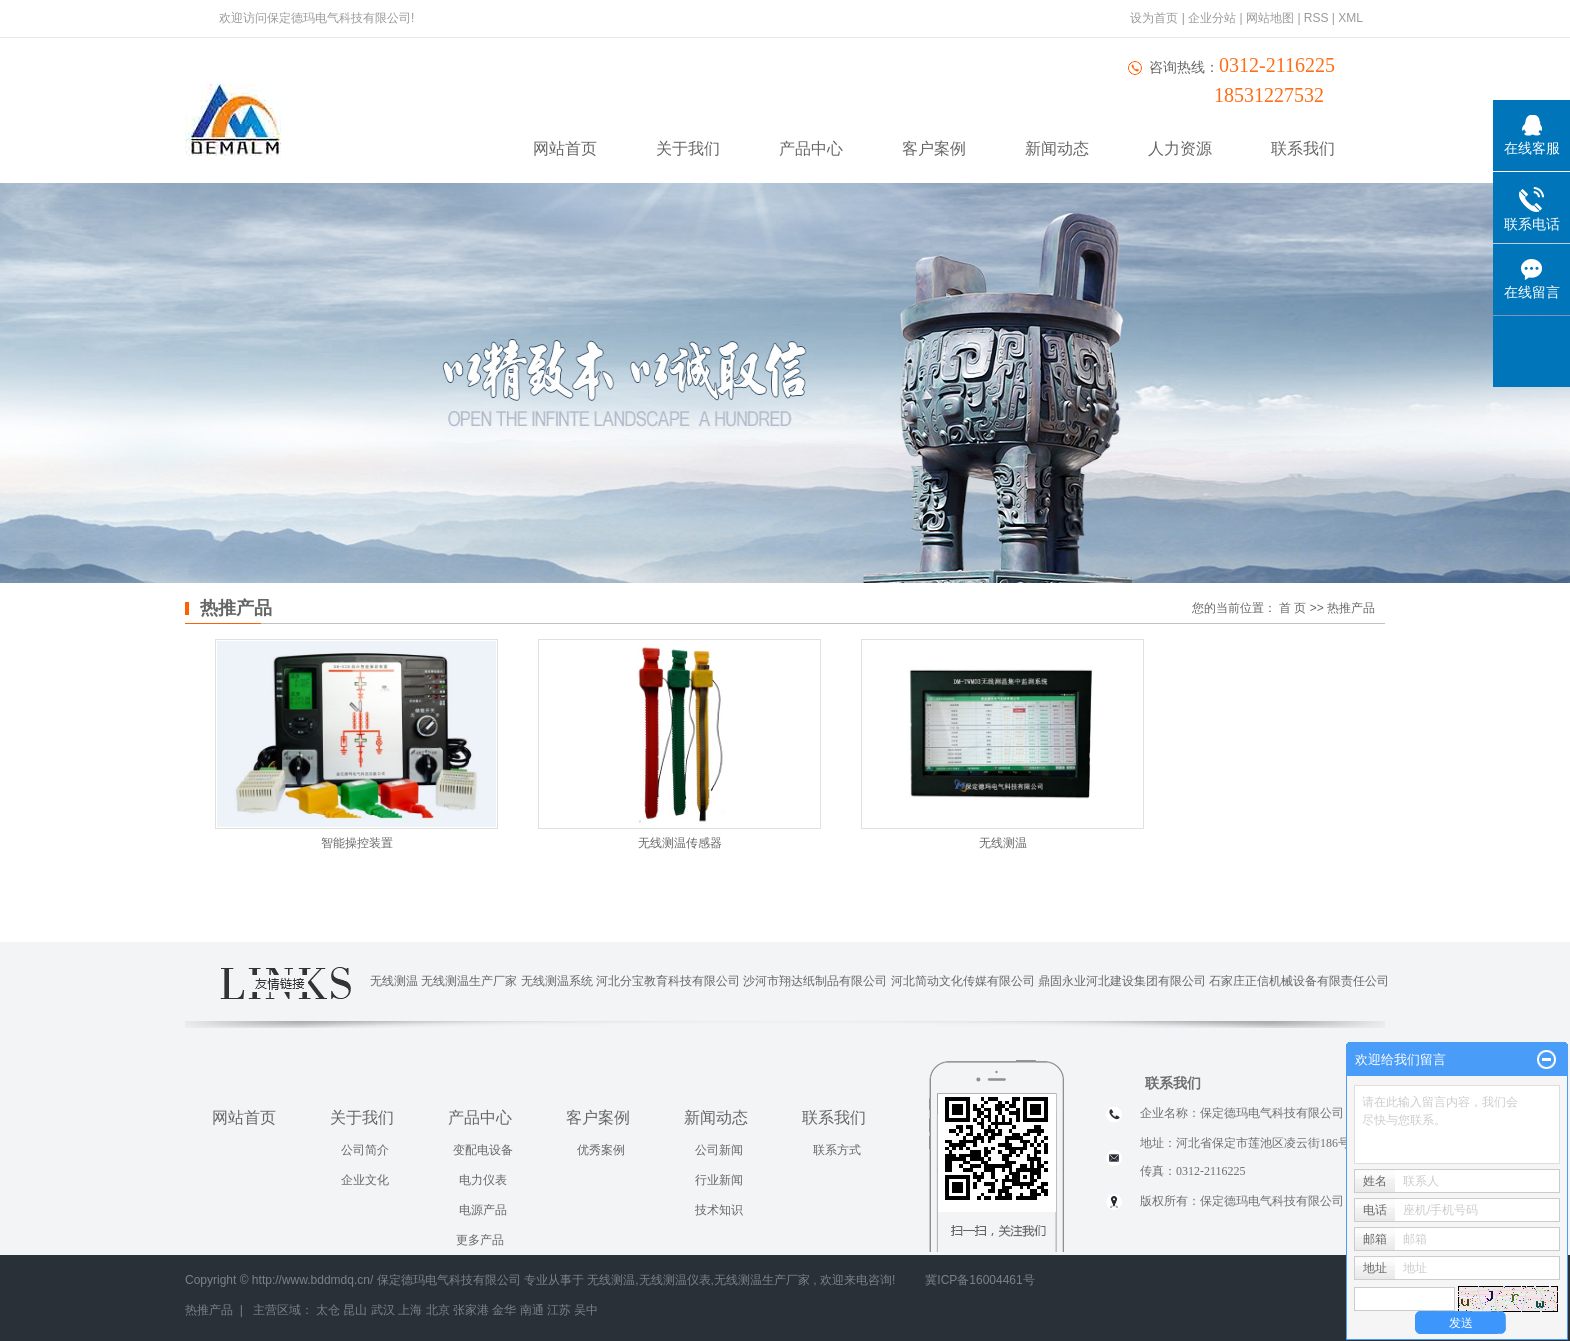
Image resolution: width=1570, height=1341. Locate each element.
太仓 (328, 1310)
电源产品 (483, 1210)
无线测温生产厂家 (469, 981)
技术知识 (719, 1210)
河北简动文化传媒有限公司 (963, 981)
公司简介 (365, 1150)
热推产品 (209, 1310)
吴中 (586, 1310)
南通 (532, 1310)
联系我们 (1303, 148)
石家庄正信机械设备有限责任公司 (1299, 981)
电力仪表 (483, 1180)
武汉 (383, 1310)
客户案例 (934, 148)
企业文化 (365, 1180)
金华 (504, 1310)
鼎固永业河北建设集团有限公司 (1122, 981)
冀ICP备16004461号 (979, 1280)
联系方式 (837, 1150)
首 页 (1292, 608)
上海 (410, 1310)
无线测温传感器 (680, 843)
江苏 (559, 1310)
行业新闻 (719, 1180)
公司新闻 (719, 1150)
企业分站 (1212, 18)
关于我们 (688, 148)
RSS (1316, 18)
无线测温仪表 (675, 1280)
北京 (438, 1310)
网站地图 (1271, 18)
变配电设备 (483, 1150)
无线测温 (1003, 843)
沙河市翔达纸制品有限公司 (815, 981)
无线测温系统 (557, 981)
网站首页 (565, 148)
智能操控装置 (357, 843)
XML (1350, 18)
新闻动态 (1057, 148)
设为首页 (1154, 18)
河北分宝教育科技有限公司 (668, 981)
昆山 (355, 1310)
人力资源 (1180, 148)
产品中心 (811, 148)
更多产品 (480, 1240)
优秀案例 (601, 1150)
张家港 (471, 1310)
